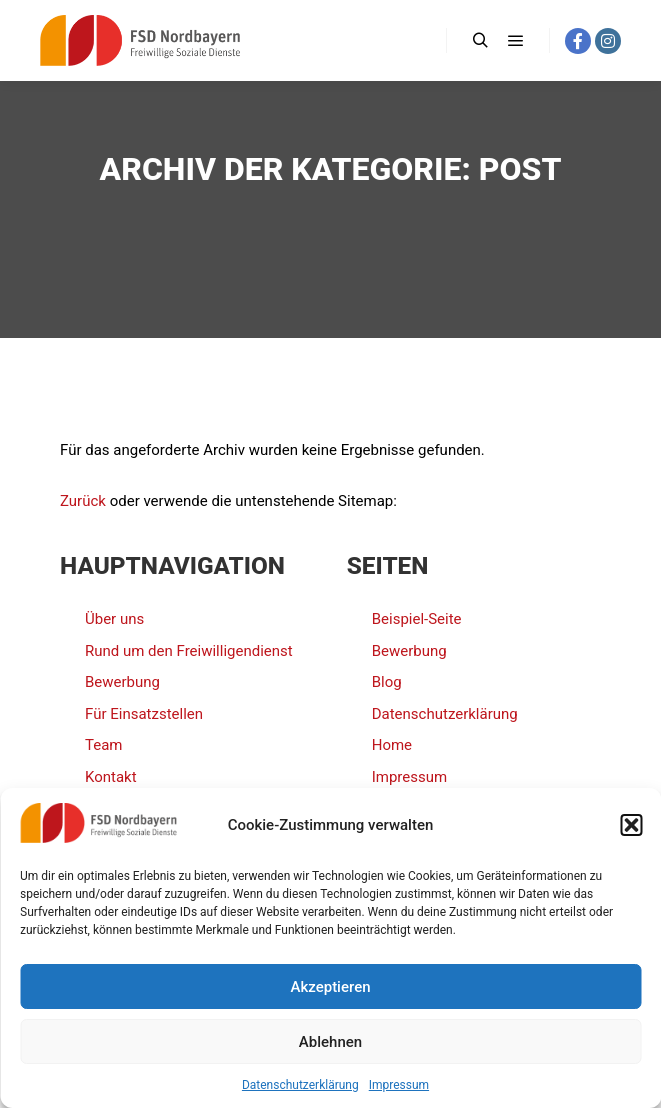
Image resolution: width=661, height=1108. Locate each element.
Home (392, 745)
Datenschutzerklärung (300, 1085)
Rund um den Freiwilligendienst (189, 651)
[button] (631, 825)
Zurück (83, 501)
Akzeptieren (330, 987)
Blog (387, 682)
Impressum (399, 1085)
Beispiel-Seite (417, 619)
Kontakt (111, 777)
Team (104, 745)
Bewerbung (122, 682)
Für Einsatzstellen (144, 714)
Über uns (114, 619)
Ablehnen (330, 1042)
